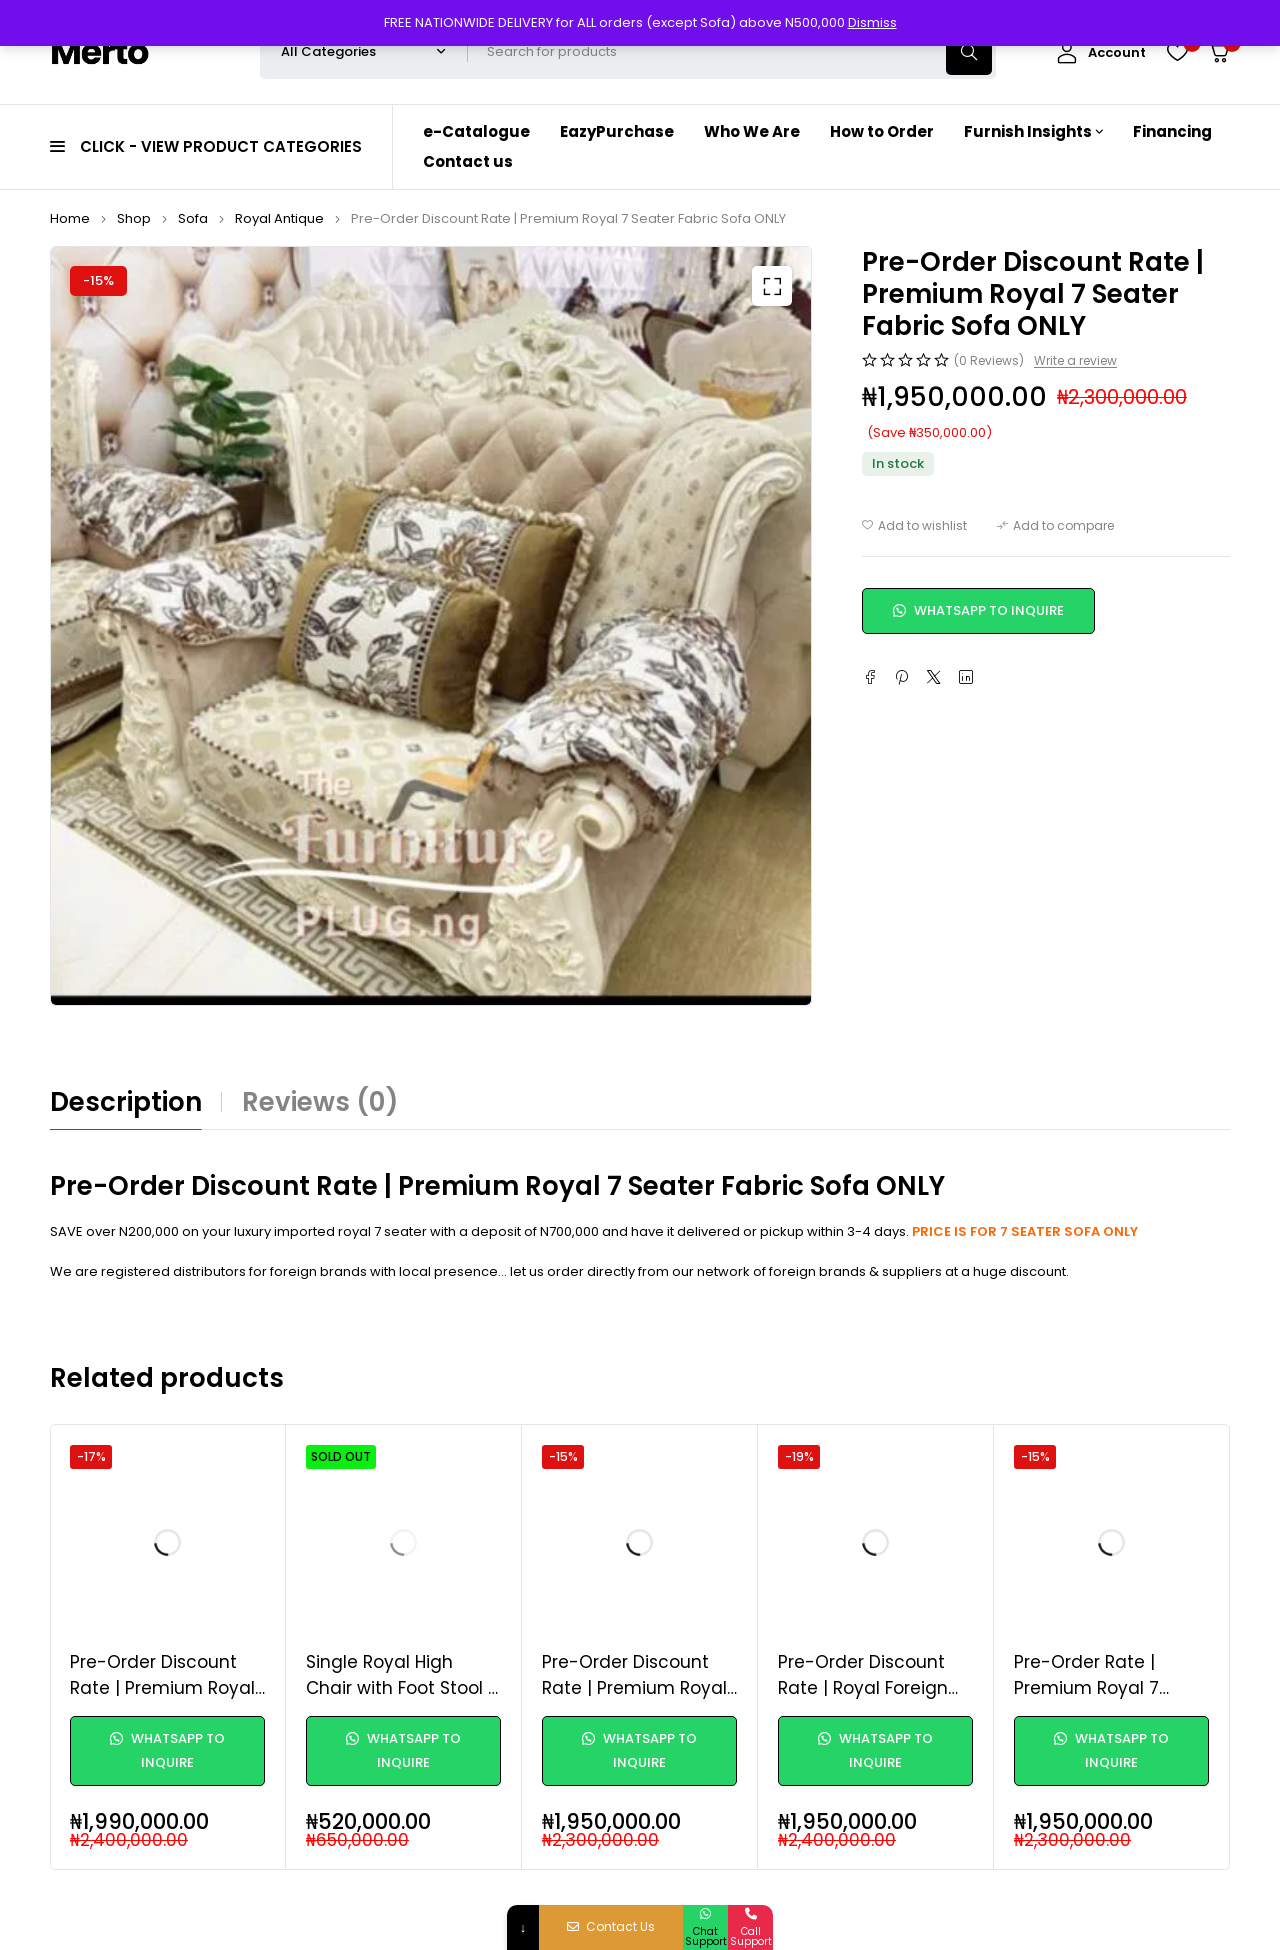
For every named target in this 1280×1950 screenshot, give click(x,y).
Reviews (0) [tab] (320, 1102)
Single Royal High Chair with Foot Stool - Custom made (402, 1687)
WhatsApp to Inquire (978, 610)
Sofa (193, 218)
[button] (772, 286)
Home (70, 218)
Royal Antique (279, 218)
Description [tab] (126, 1102)
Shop (134, 218)
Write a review (1075, 361)
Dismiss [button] (872, 22)
